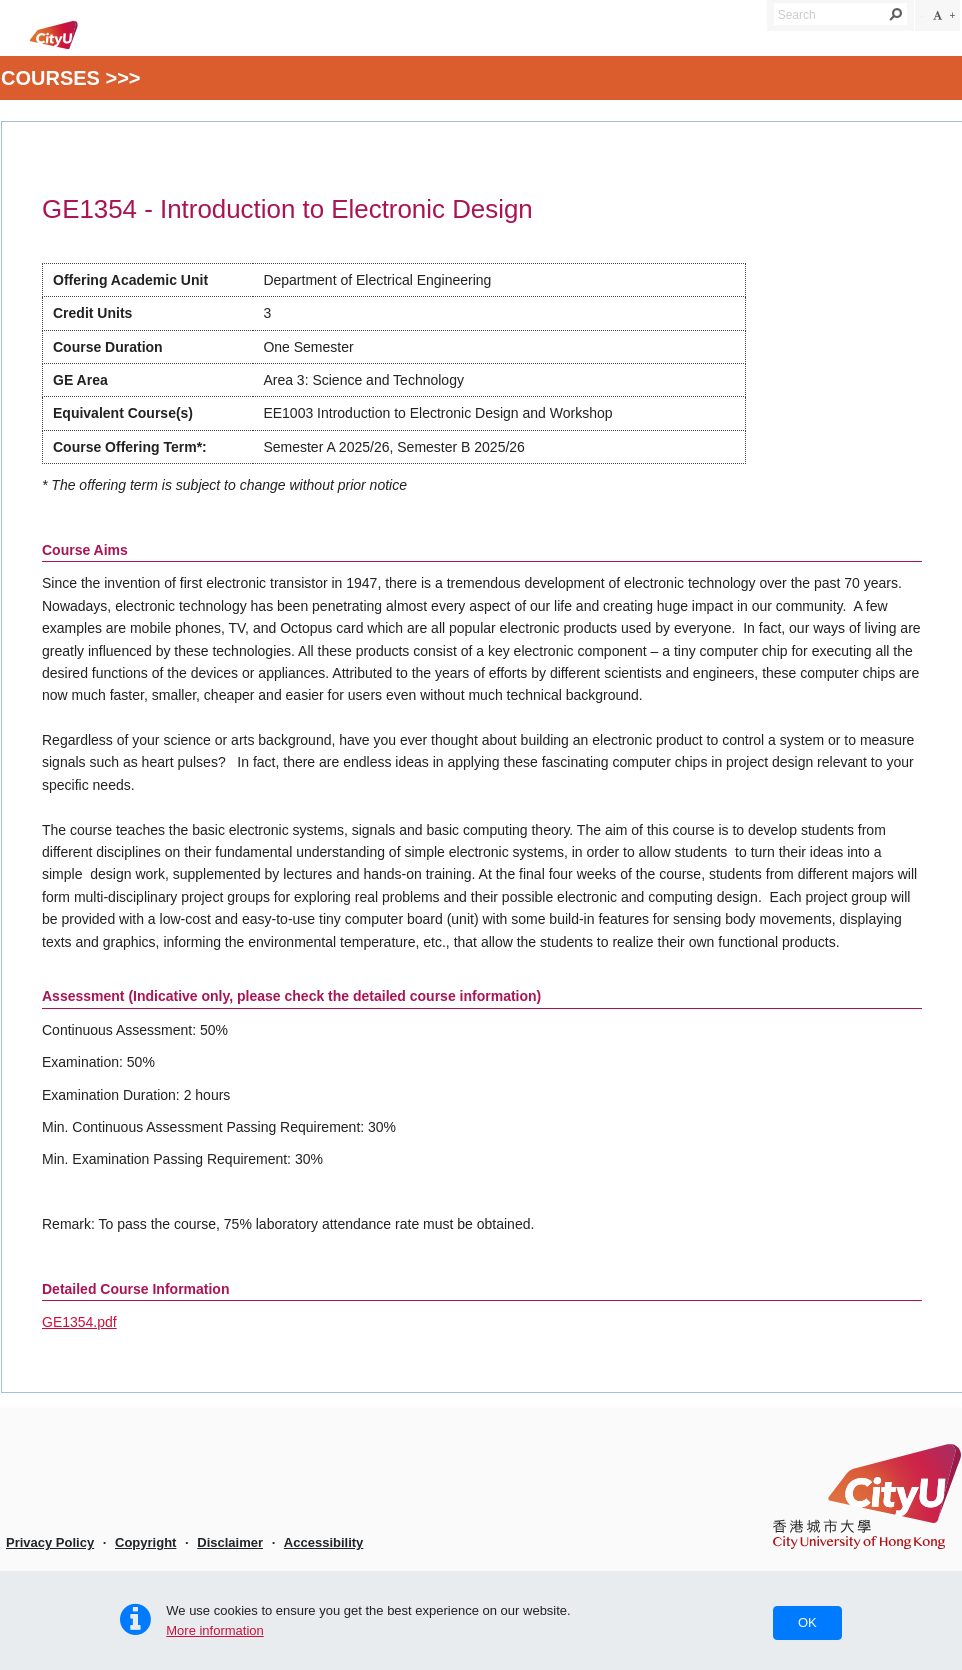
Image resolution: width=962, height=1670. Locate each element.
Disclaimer (230, 1542)
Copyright (145, 1542)
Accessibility (324, 1542)
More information (215, 1630)
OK (807, 1622)
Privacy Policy (50, 1542)
